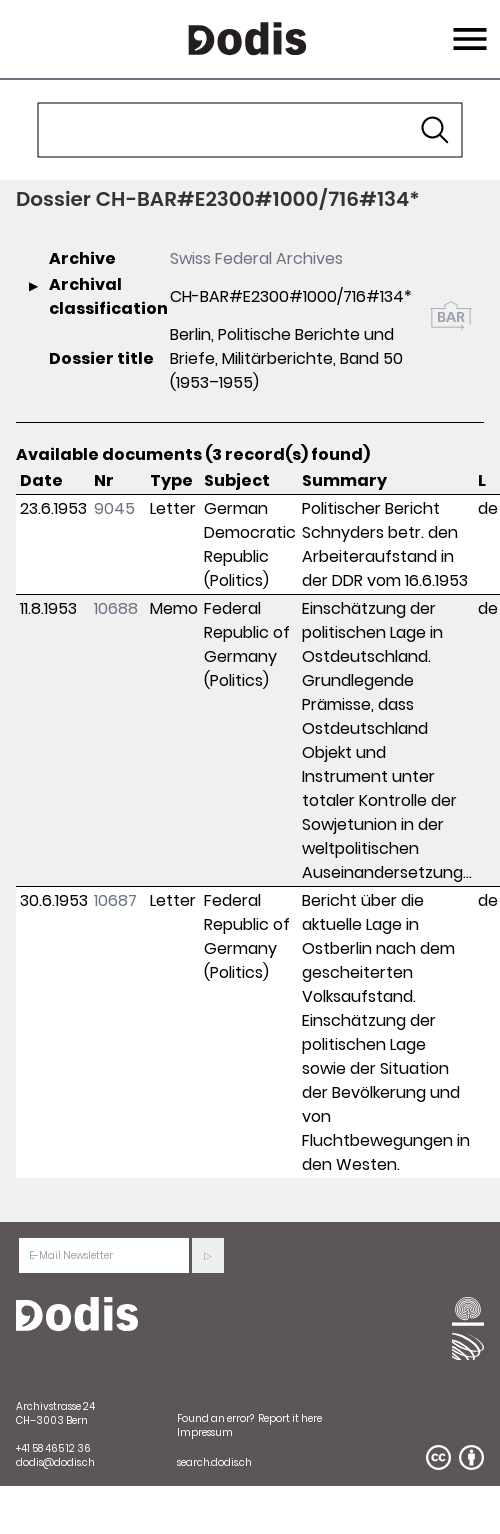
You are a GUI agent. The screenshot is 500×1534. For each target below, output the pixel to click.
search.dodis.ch (214, 1462)
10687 (115, 900)
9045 (114, 508)
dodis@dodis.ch (55, 1462)
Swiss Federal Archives (256, 258)
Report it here (290, 1418)
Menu (467, 27)
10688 (116, 608)
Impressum (205, 1432)
